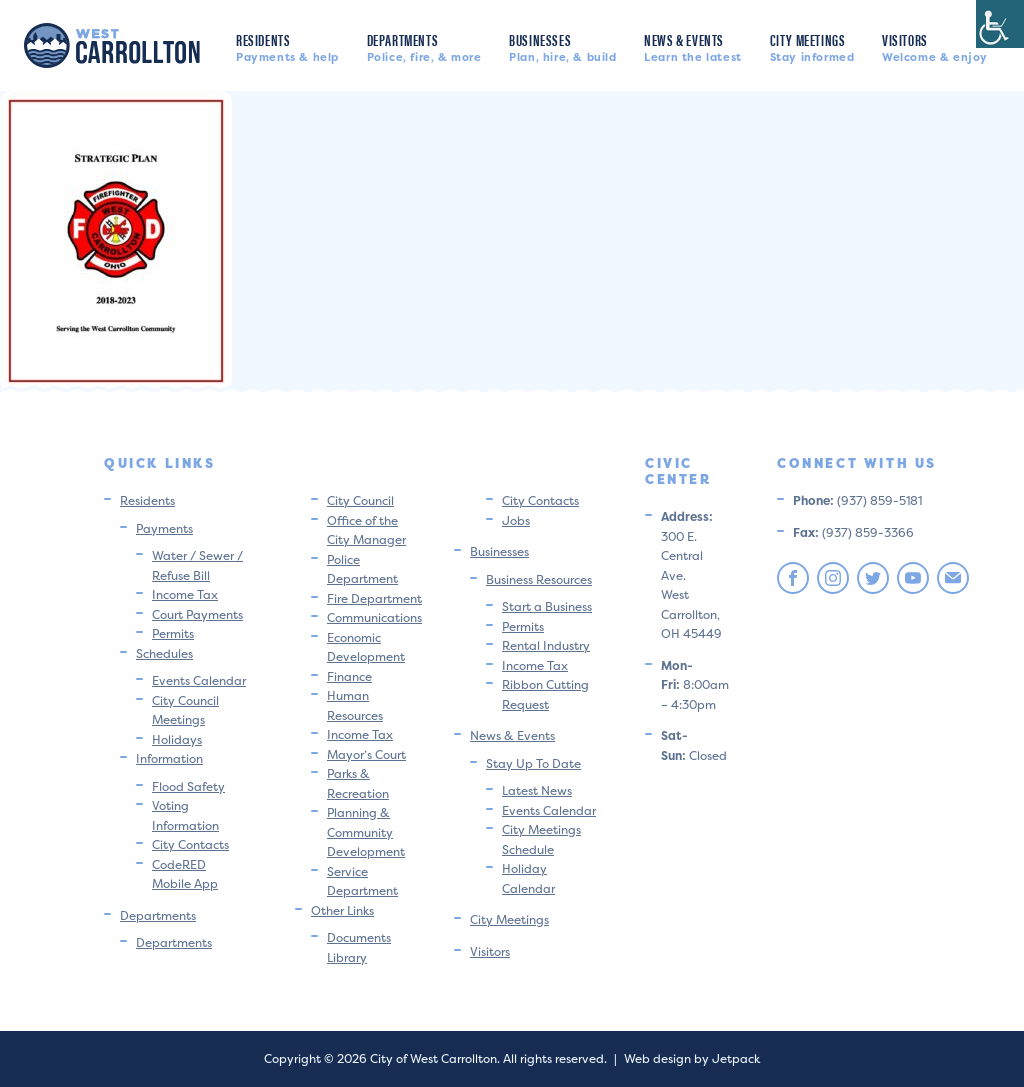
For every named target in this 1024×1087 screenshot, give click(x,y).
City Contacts (190, 844)
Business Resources (539, 579)
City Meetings (812, 46)
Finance (349, 676)
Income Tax (185, 594)
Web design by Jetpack (692, 1058)
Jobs (516, 520)
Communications (374, 617)
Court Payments (197, 614)
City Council (360, 500)
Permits (173, 633)
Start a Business (547, 606)
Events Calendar (199, 680)
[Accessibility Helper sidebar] (1000, 24)
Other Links (342, 910)
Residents (287, 46)
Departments (424, 46)
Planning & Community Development (366, 832)
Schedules (164, 653)
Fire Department (374, 598)
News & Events (693, 46)
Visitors (935, 46)
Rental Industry (546, 645)
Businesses (562, 46)
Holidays (177, 739)
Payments (164, 528)
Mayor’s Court (366, 754)
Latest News (537, 790)
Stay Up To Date (533, 763)
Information (169, 758)
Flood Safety (188, 786)
